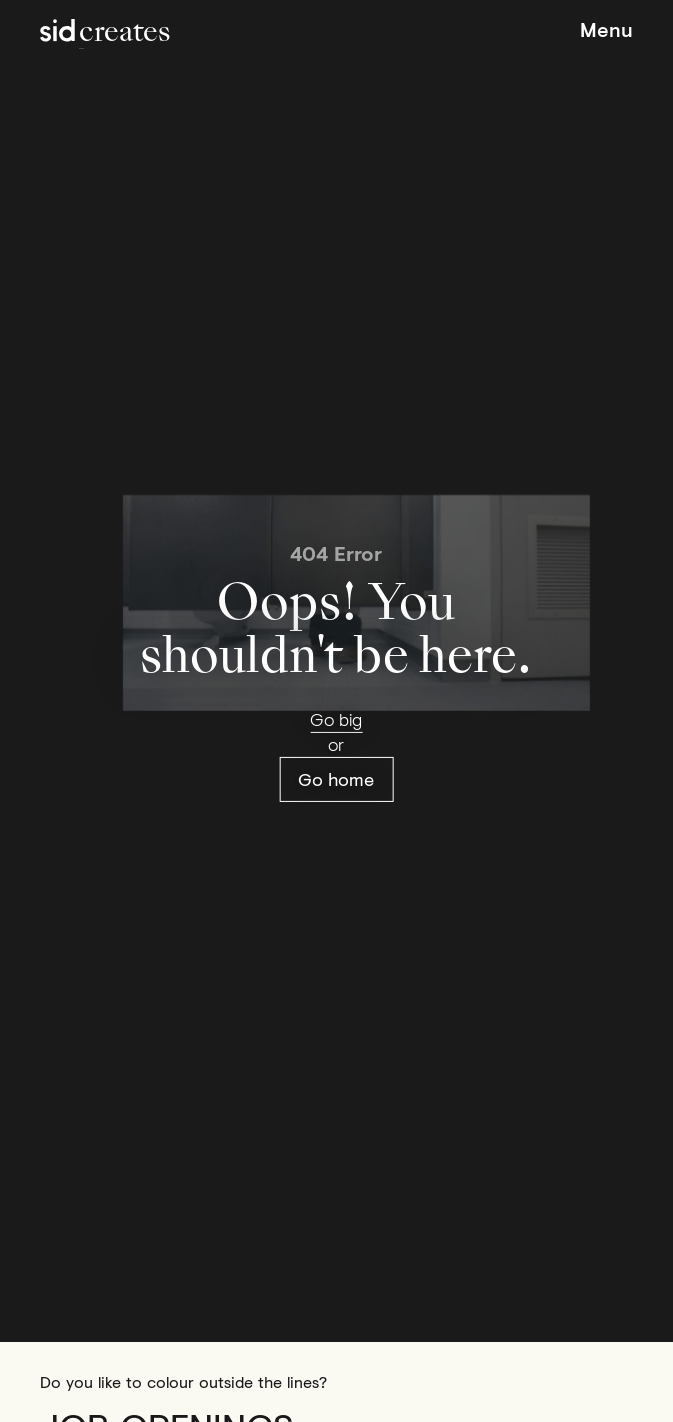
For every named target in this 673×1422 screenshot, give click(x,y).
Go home (336, 779)
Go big (336, 719)
